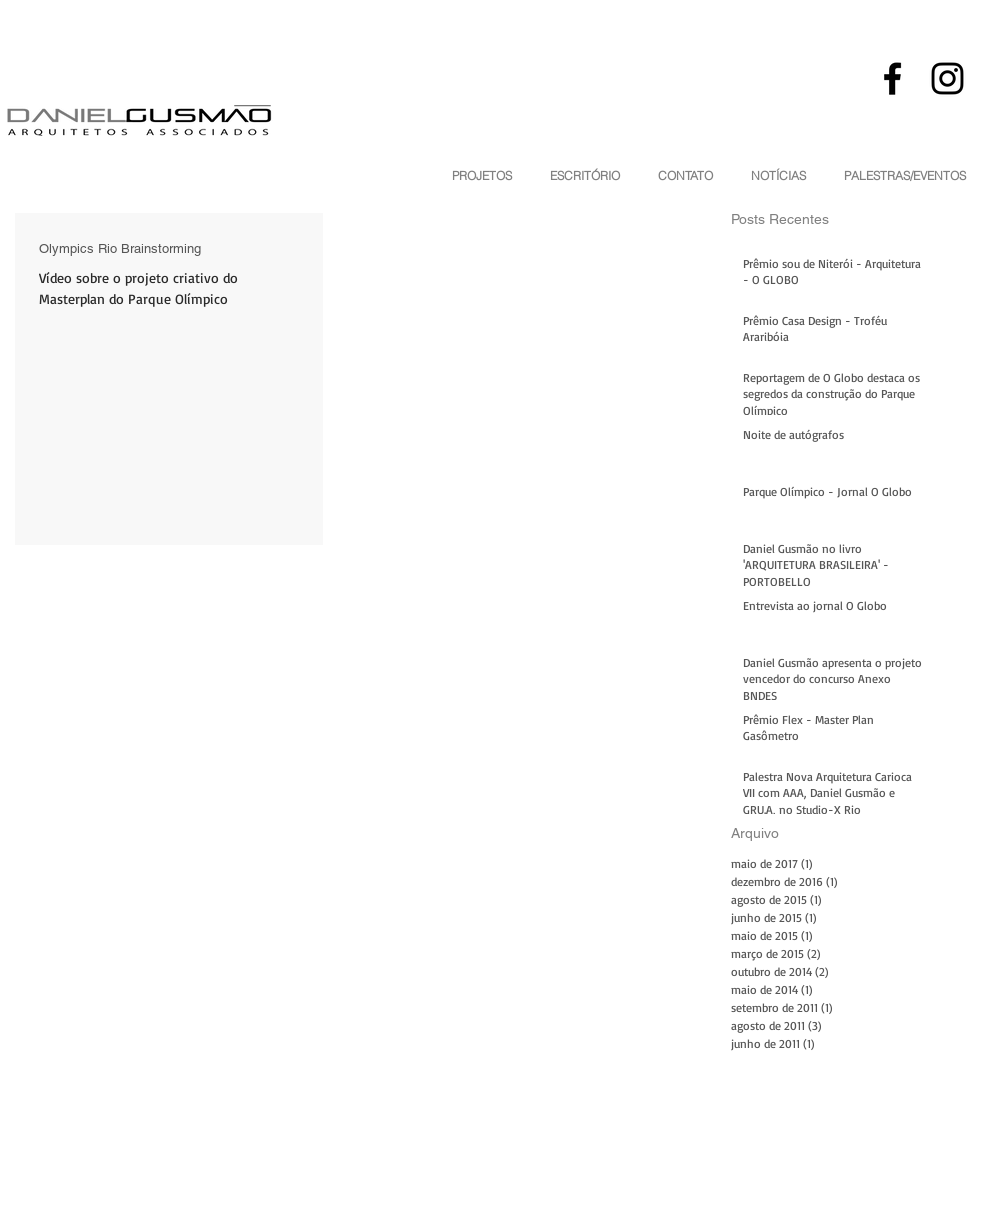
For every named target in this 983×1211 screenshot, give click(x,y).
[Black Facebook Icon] (892, 78)
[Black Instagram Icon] (947, 78)
